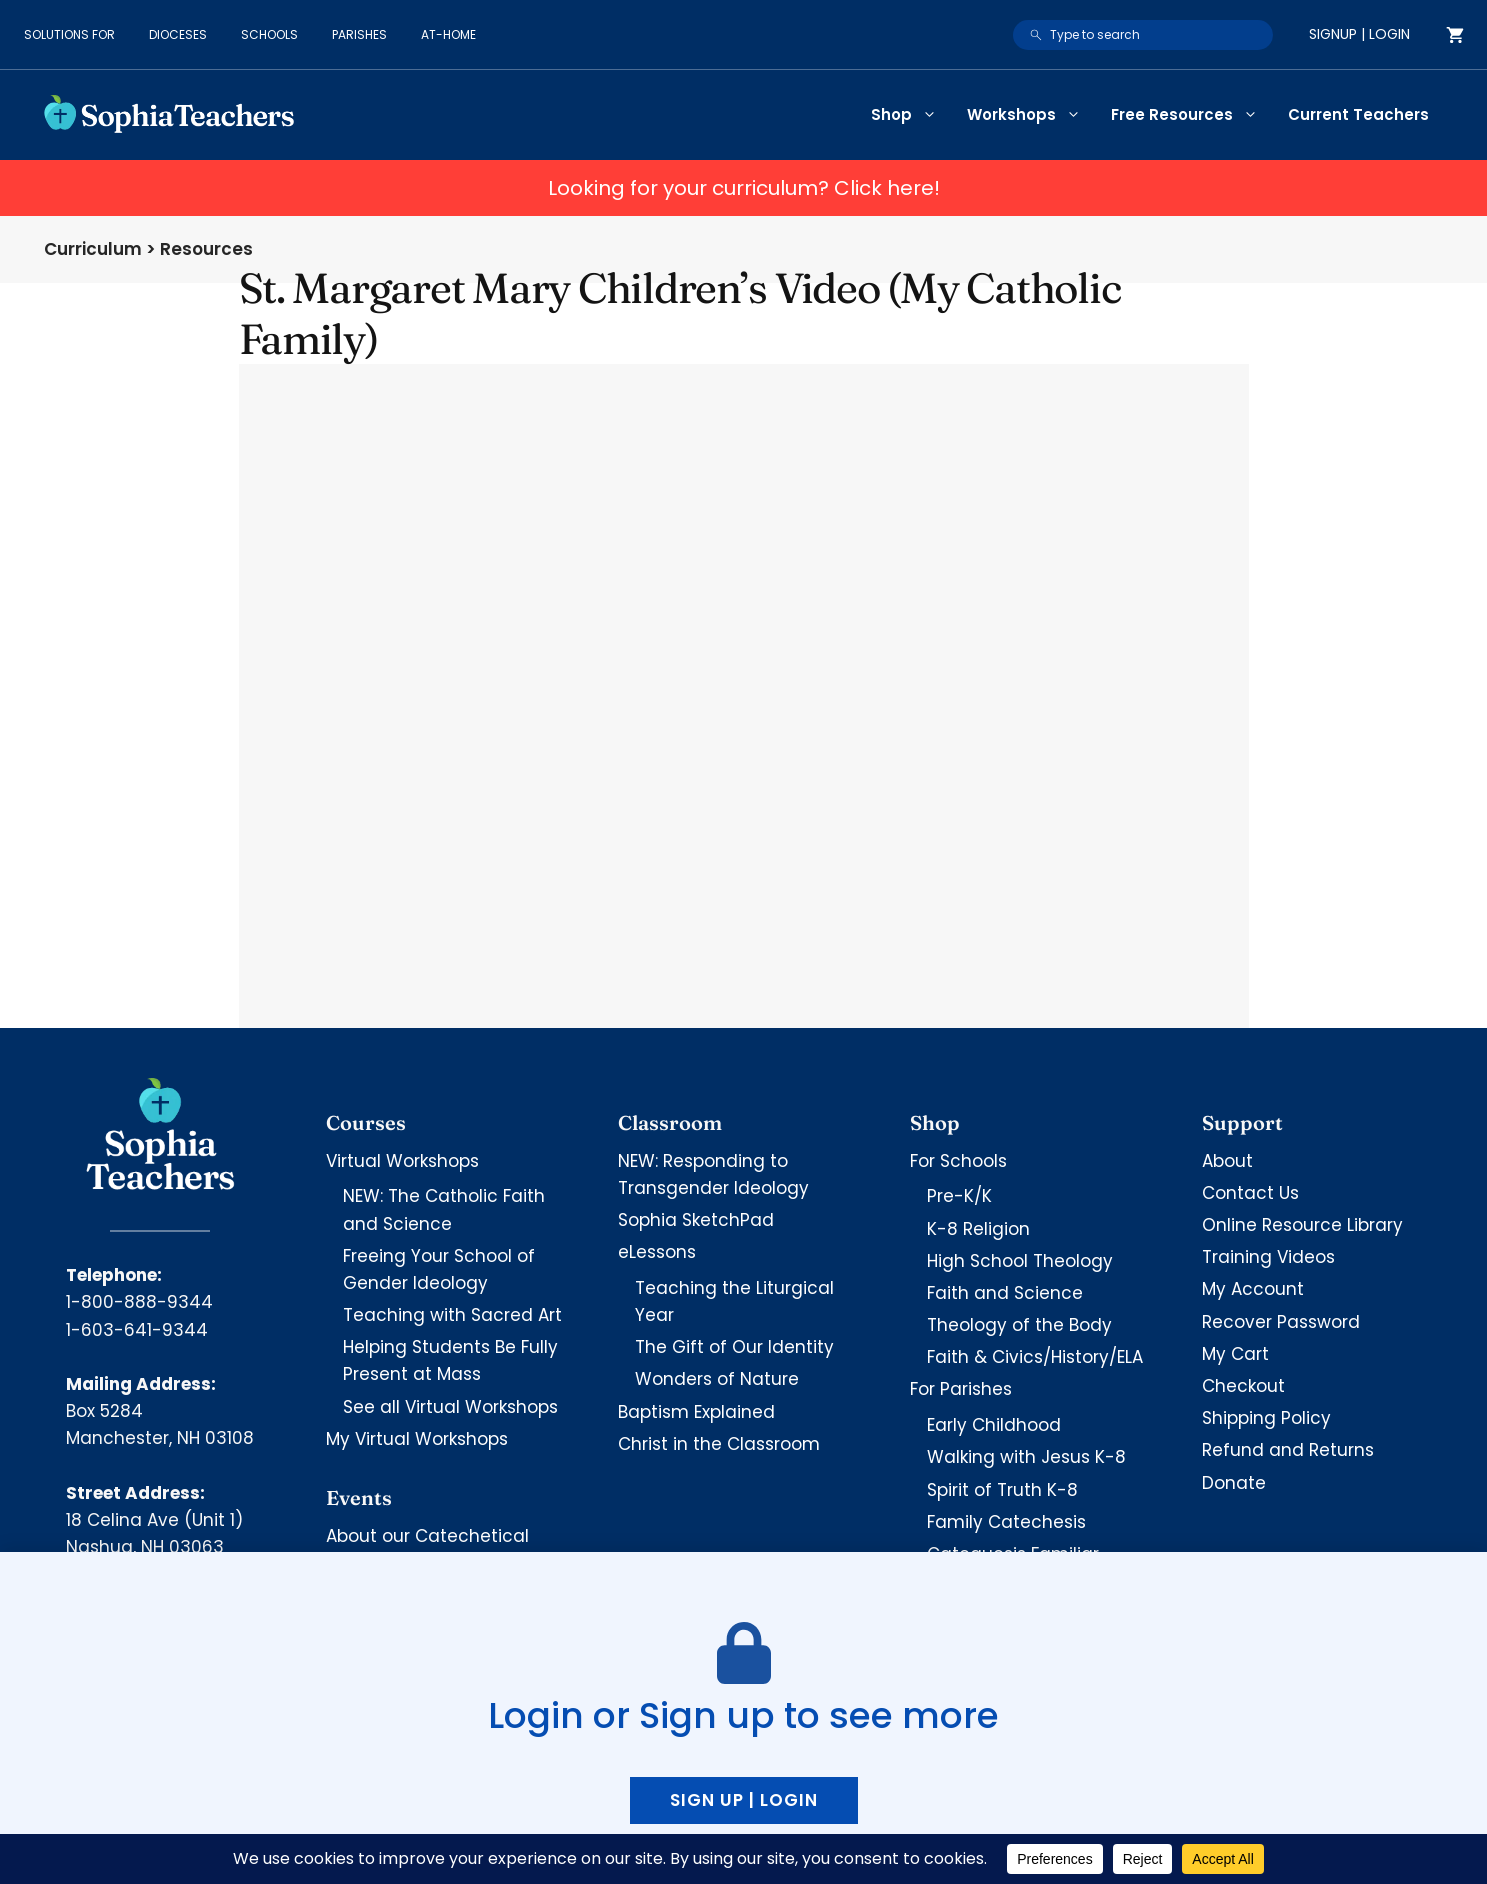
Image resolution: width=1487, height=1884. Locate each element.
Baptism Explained (696, 1412)
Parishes (359, 34)
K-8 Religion (978, 1229)
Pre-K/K (959, 1196)
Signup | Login (1359, 34)
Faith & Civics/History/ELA (1035, 1357)
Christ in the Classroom (719, 1444)
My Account (1253, 1289)
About (1227, 1161)
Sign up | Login (744, 1800)
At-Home (448, 34)
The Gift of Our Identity (734, 1347)
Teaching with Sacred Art (452, 1315)
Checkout (1243, 1386)
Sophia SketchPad (696, 1220)
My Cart (1235, 1354)
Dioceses (178, 34)
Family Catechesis (1006, 1522)
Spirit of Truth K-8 (1002, 1490)
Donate (1234, 1483)
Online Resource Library (1302, 1225)
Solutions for (69, 34)
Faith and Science (1005, 1293)
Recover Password (1281, 1322)
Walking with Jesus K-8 (1026, 1457)
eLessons (657, 1252)
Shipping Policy (1266, 1418)
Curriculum (93, 249)
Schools (269, 34)
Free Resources (1192, 115)
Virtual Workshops (402, 1161)
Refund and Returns (1288, 1450)
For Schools (958, 1161)
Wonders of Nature (717, 1379)
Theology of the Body (1019, 1325)
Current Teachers (1358, 114)
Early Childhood (994, 1425)
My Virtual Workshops (417, 1439)
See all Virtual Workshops (450, 1407)
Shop (911, 115)
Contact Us (1250, 1193)
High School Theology (1020, 1261)
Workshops (1031, 115)
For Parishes (961, 1389)
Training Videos (1268, 1257)
